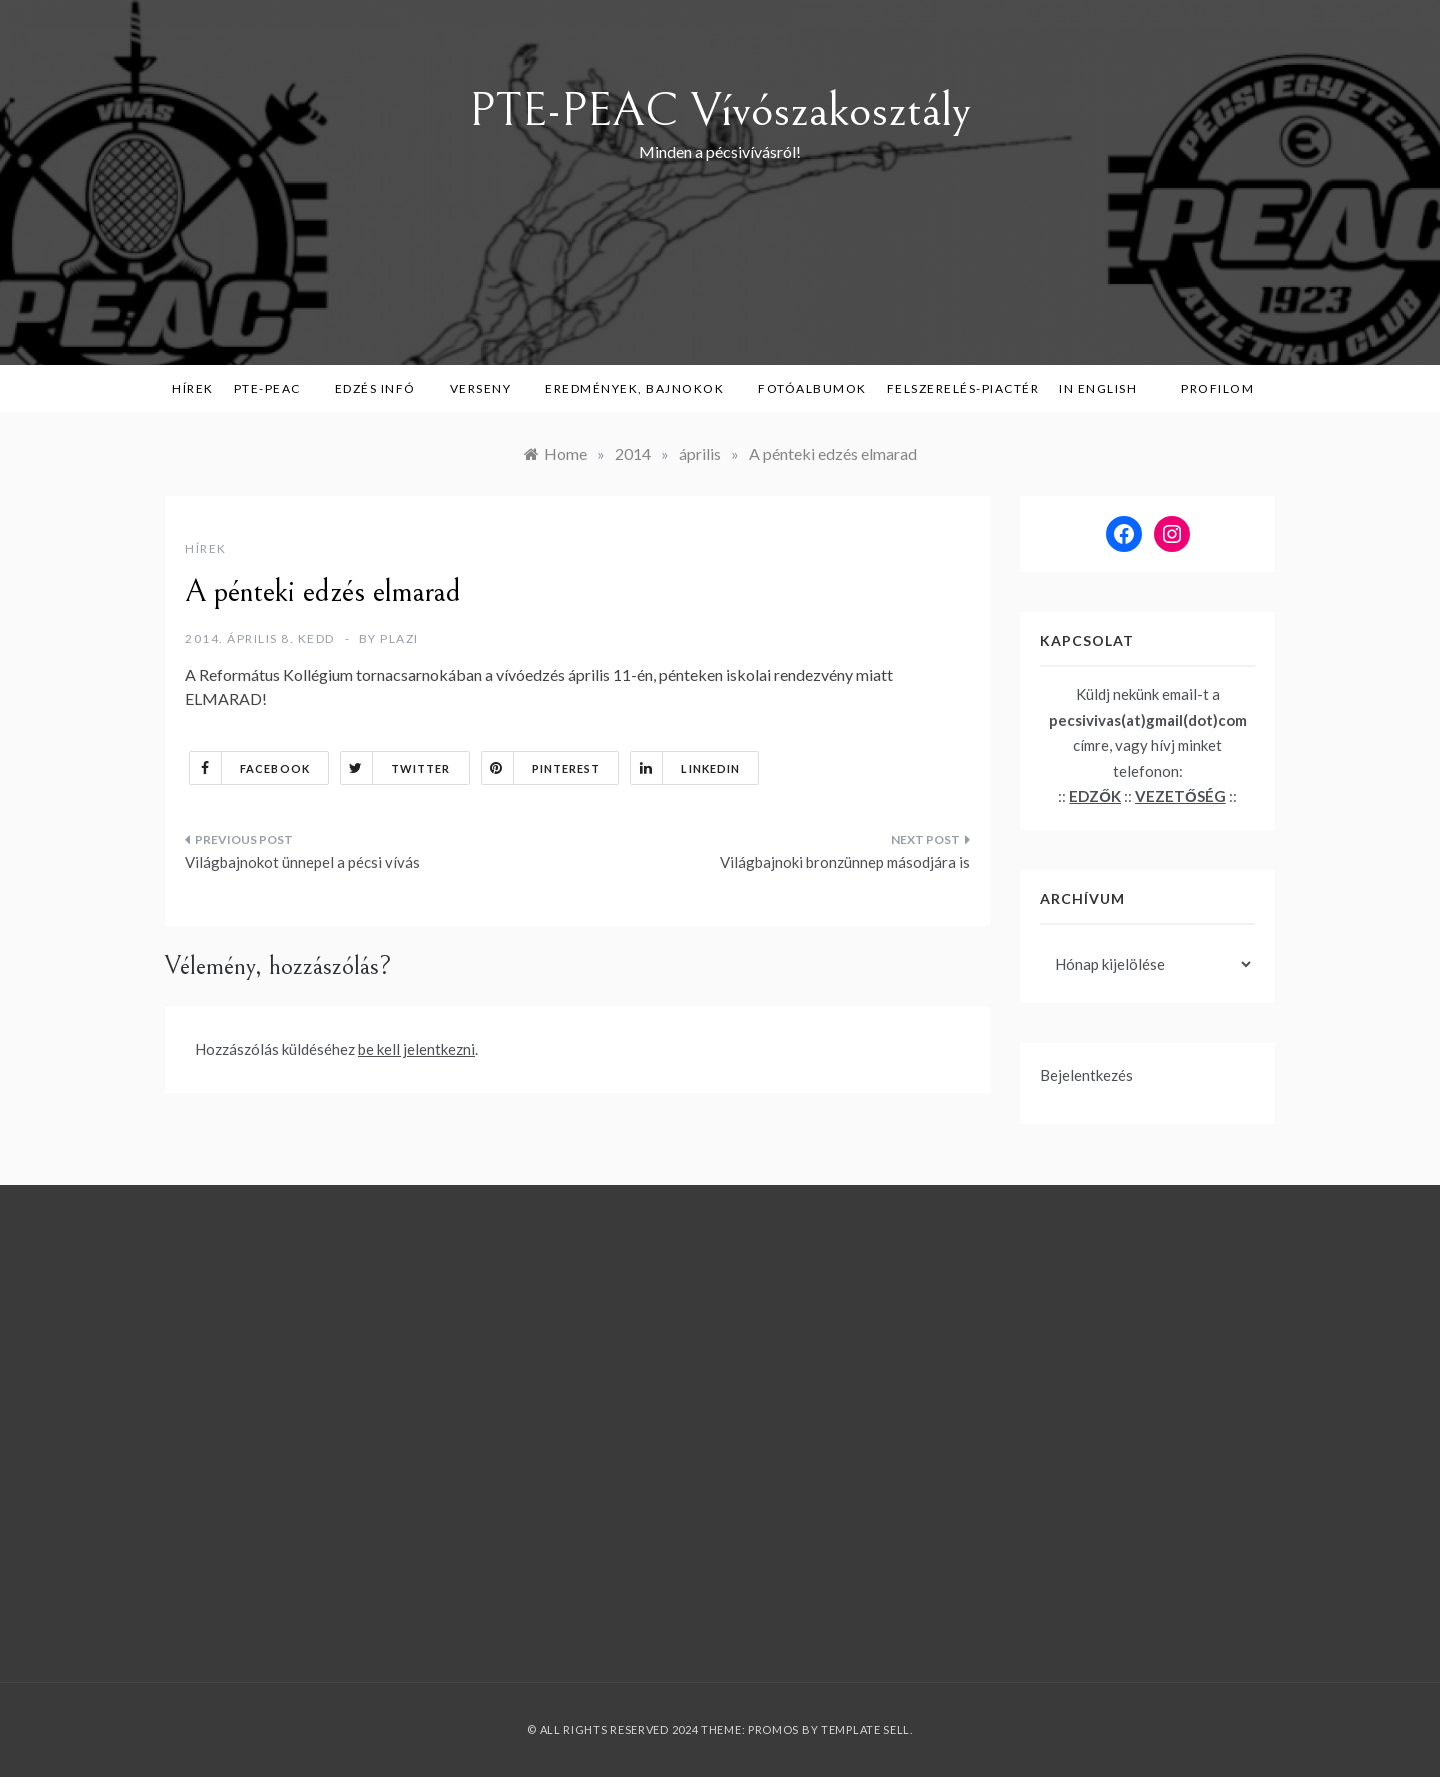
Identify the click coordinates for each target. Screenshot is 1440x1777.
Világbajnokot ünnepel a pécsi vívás (302, 862)
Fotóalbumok (812, 388)
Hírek (193, 388)
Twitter (396, 768)
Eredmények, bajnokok (641, 388)
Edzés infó (382, 388)
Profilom (1217, 388)
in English (1105, 388)
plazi (399, 638)
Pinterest (541, 768)
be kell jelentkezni (416, 1049)
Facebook (250, 768)
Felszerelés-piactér (963, 388)
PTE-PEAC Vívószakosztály (720, 110)
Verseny (488, 388)
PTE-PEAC (274, 388)
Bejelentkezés (1086, 1075)
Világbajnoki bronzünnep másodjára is (845, 862)
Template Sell (865, 1729)
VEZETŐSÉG (1180, 796)
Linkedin (685, 768)
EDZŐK (1095, 796)
